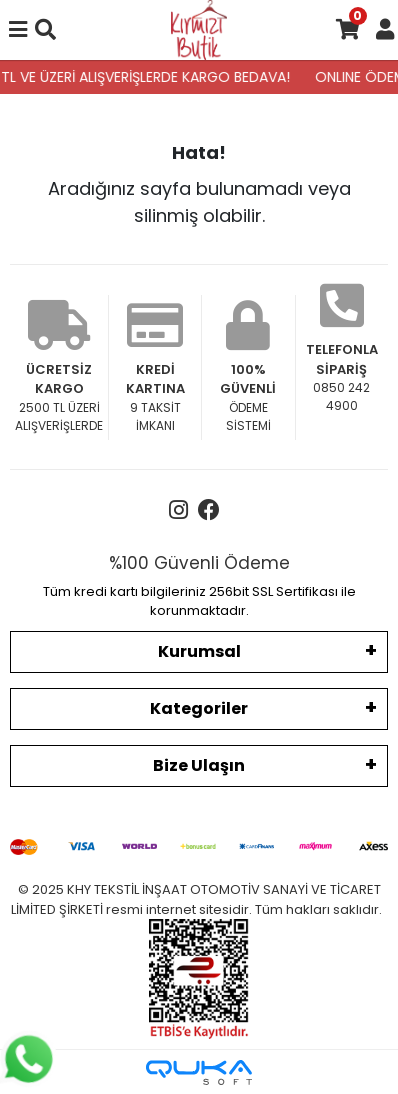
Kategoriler (199, 708)
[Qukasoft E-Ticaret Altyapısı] (199, 1072)
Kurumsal (199, 651)
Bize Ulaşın (199, 765)
